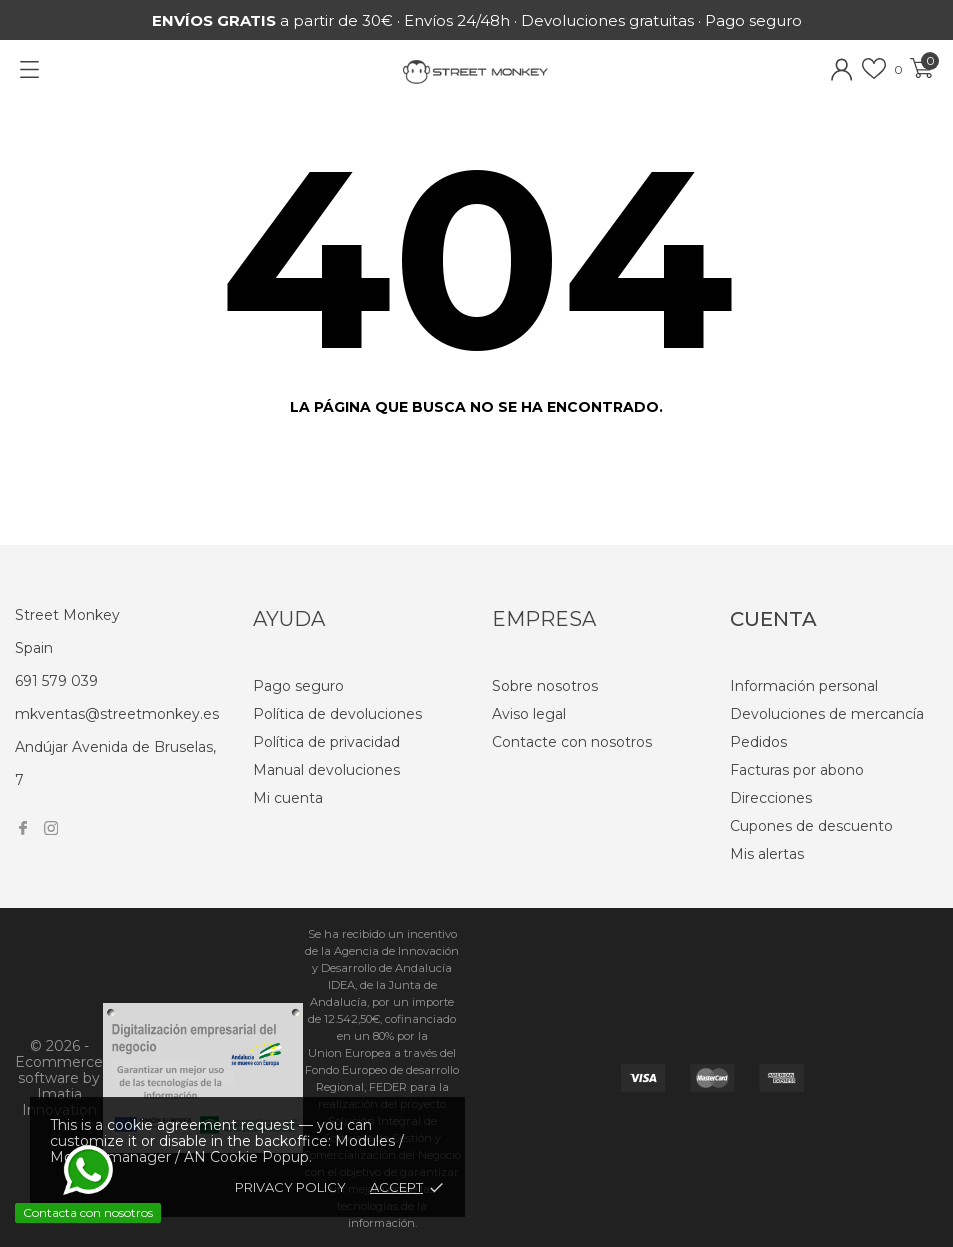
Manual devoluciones (326, 770)
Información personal (804, 686)
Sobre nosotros (545, 686)
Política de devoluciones (337, 714)
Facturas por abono (797, 770)
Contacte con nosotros (572, 742)
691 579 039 (56, 681)
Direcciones (771, 798)
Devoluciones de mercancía (827, 714)
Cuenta (773, 619)
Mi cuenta (288, 798)
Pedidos (758, 742)
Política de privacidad (326, 742)
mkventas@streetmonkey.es (117, 714)
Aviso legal (529, 714)
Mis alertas (767, 854)
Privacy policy (290, 1187)
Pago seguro (298, 686)
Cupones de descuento (811, 826)
